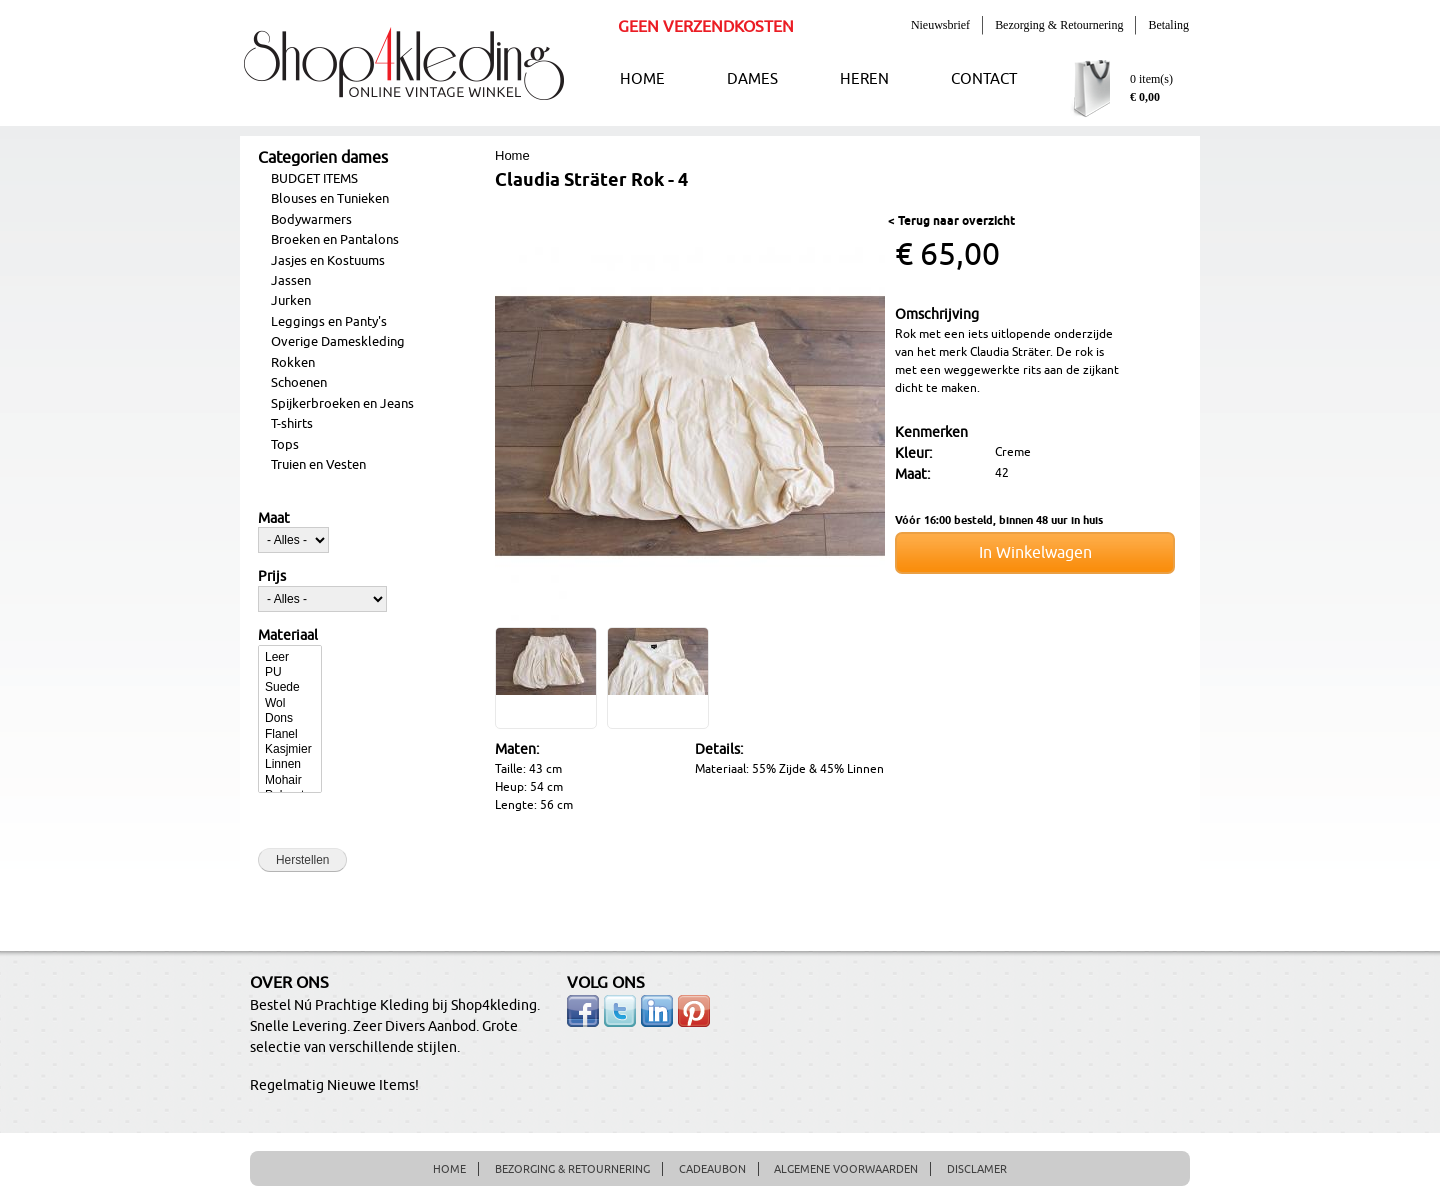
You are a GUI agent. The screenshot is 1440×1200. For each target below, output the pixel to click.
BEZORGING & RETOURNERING (572, 1169)
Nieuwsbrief (940, 25)
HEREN (864, 79)
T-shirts (292, 424)
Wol (290, 703)
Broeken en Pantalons (335, 240)
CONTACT (984, 79)
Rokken (293, 363)
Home (512, 155)
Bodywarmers (311, 220)
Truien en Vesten (318, 465)
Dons (290, 718)
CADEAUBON (712, 1169)
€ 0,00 (1145, 97)
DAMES (752, 79)
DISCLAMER (977, 1169)
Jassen (291, 281)
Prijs (272, 577)
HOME (642, 79)
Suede (290, 687)
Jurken (291, 301)
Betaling (1168, 25)
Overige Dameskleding (338, 342)
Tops (285, 445)
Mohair (290, 780)
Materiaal (288, 636)
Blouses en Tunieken (330, 199)
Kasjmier (290, 749)
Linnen (290, 764)
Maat (274, 519)
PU (290, 672)
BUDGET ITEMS (314, 179)
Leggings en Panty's (329, 322)
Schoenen (299, 383)
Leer (290, 657)
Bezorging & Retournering (1059, 25)
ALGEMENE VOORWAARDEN (846, 1169)
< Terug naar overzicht (951, 221)
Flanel (290, 734)
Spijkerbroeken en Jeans (342, 404)
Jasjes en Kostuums (328, 261)
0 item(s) (1151, 79)
